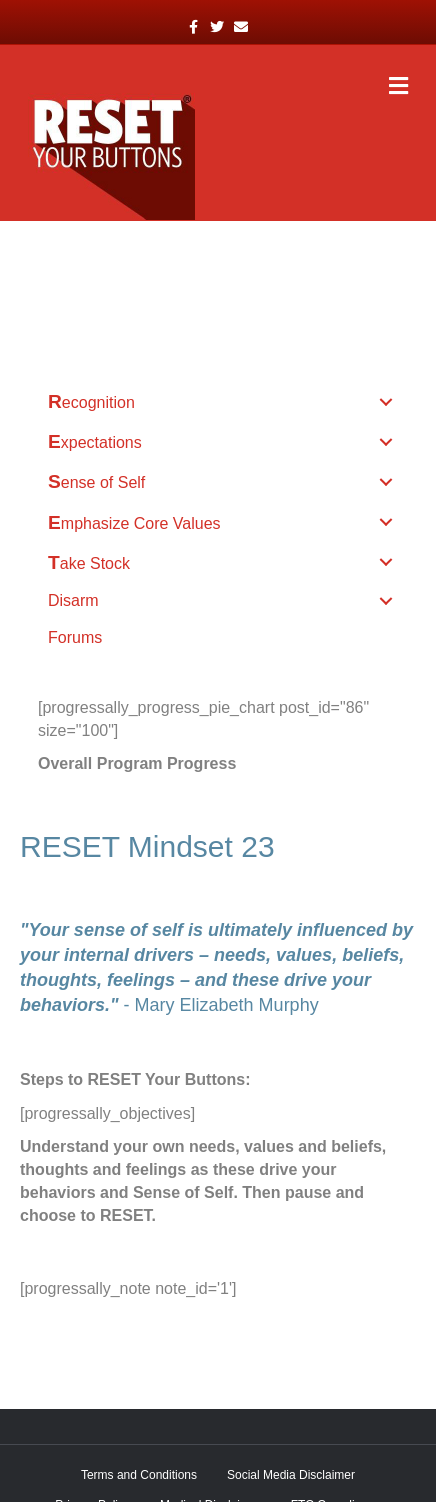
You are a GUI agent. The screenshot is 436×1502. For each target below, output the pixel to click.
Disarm (73, 600)
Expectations (95, 441)
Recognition (91, 401)
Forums (75, 637)
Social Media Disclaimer (291, 1475)
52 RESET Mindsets (120, 278)
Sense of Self (96, 481)
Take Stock (89, 562)
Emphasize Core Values (134, 522)
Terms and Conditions (139, 1475)
